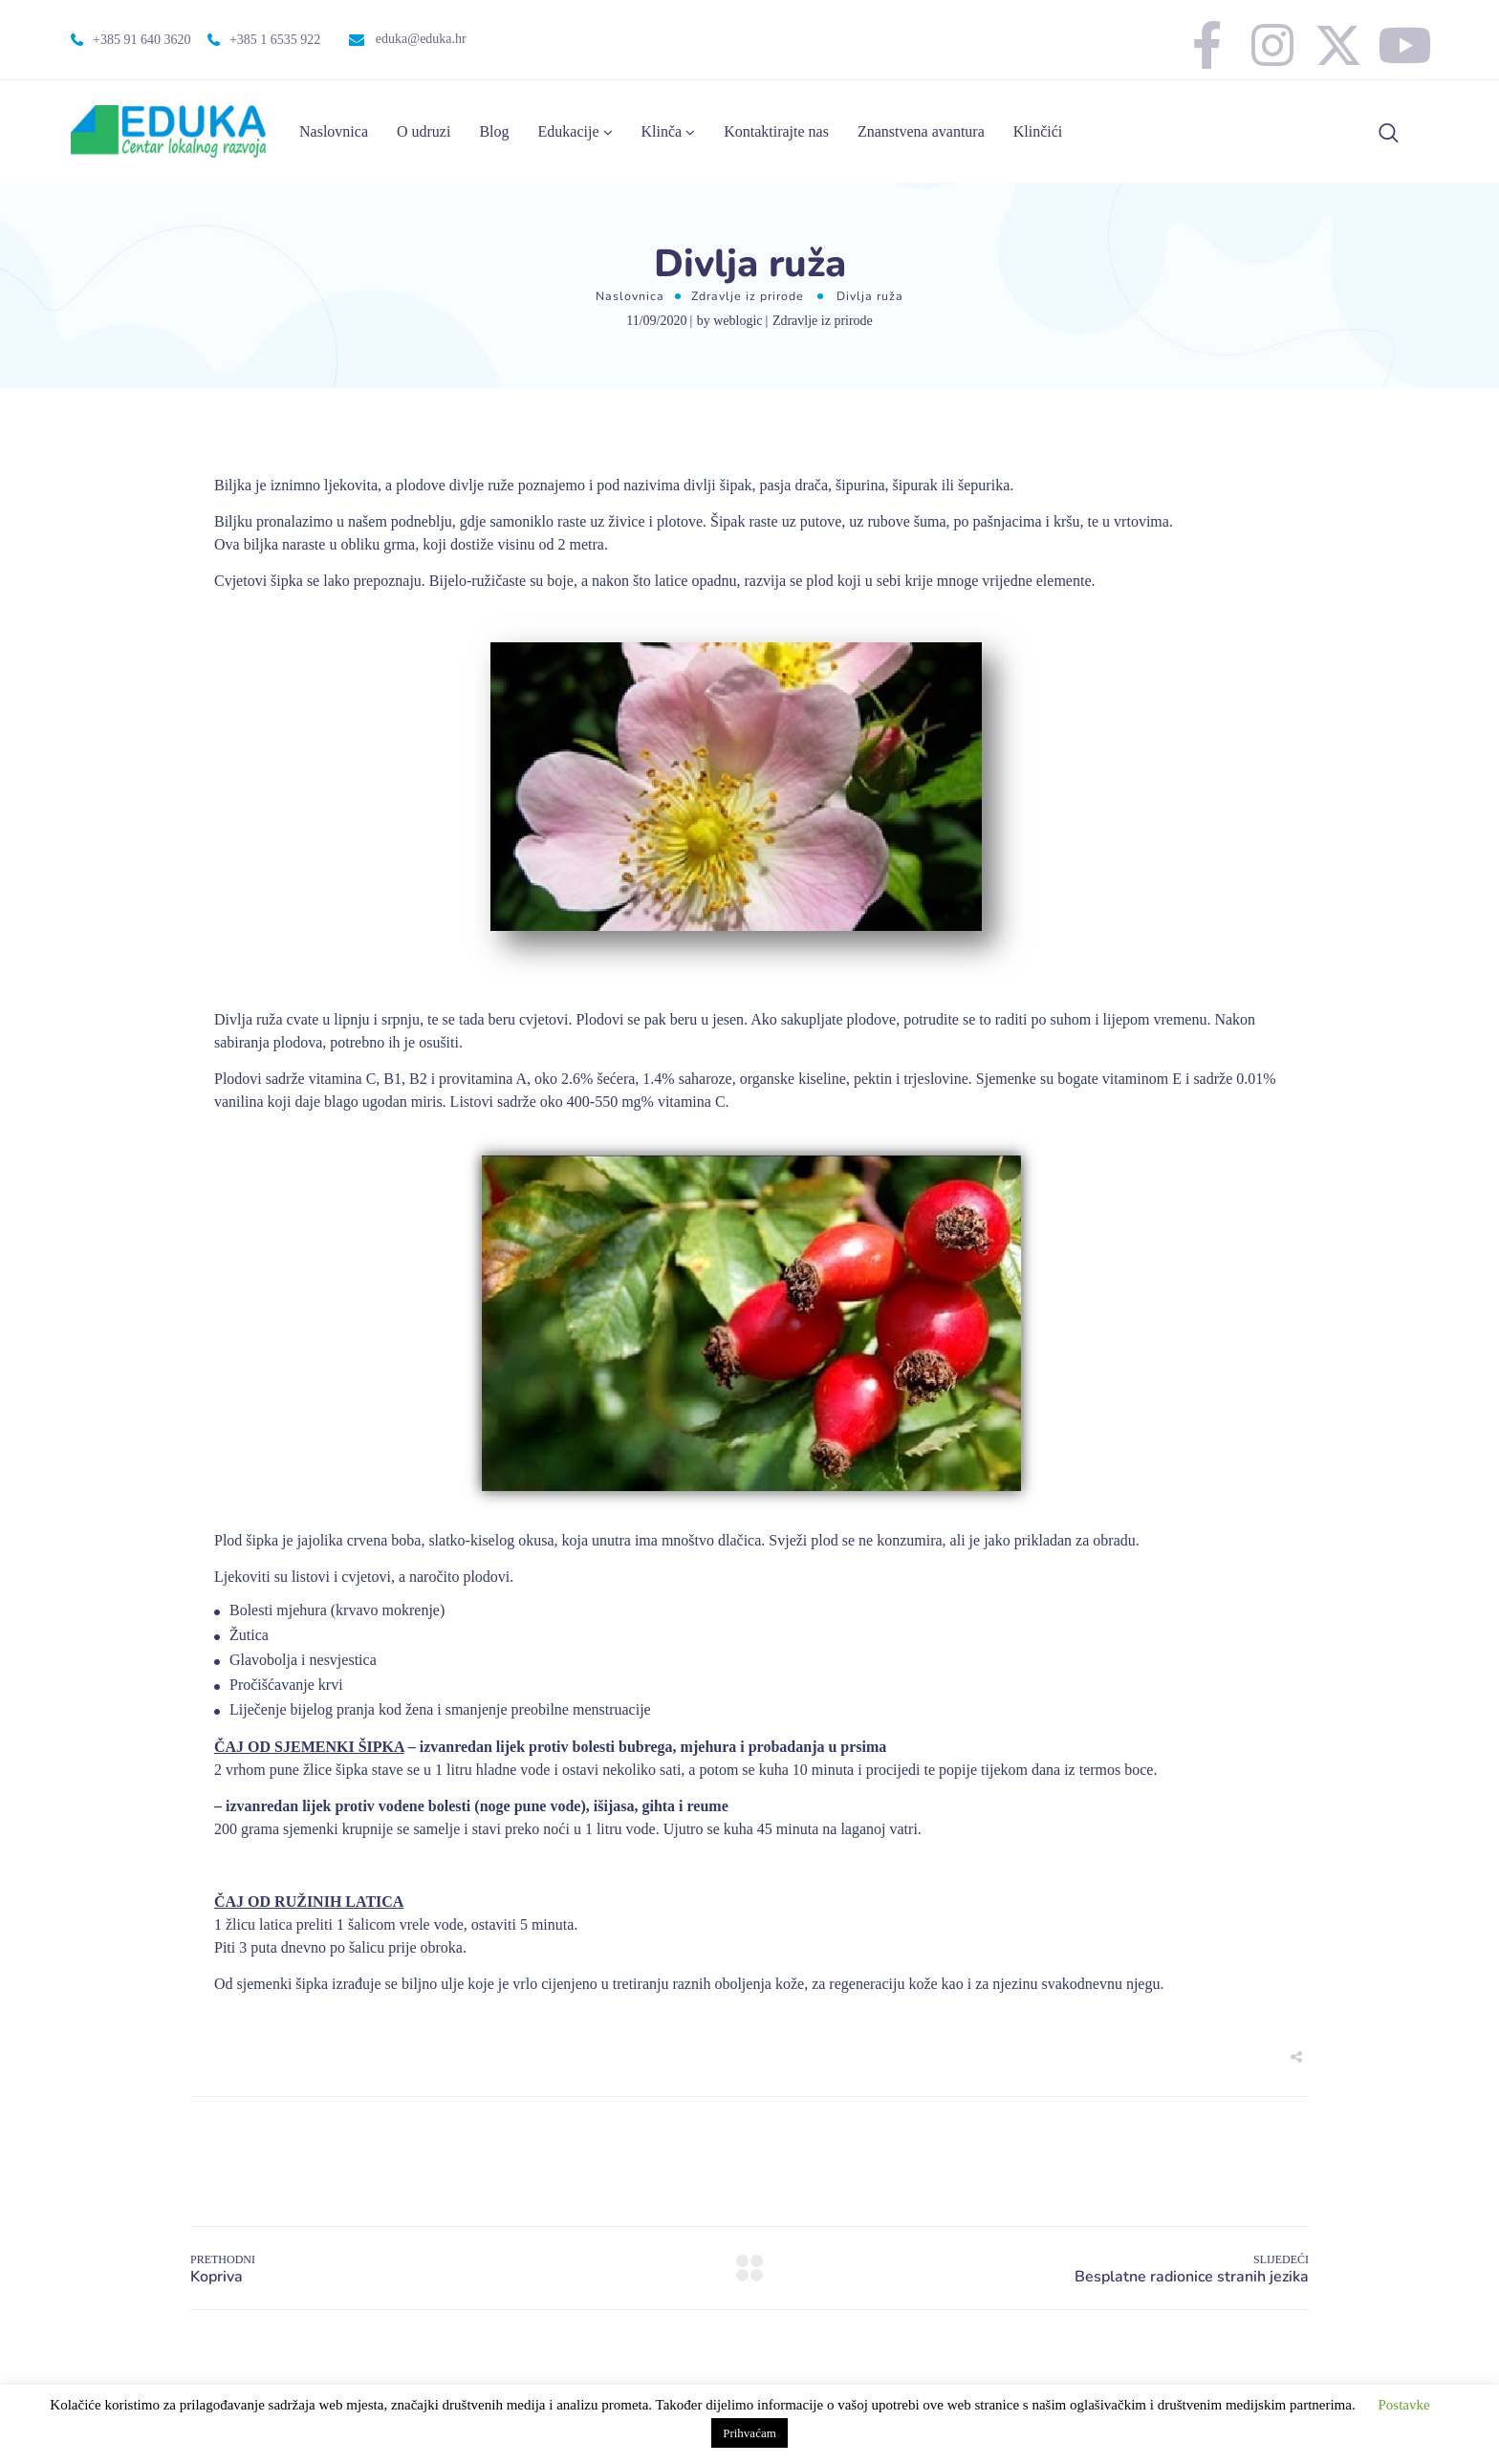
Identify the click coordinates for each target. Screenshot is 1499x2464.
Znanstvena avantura (921, 131)
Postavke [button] (1403, 2404)
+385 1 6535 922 (274, 39)
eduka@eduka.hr (421, 39)
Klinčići (1038, 131)
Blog (494, 131)
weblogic (737, 320)
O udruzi (423, 131)
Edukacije (568, 131)
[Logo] (168, 131)
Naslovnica (333, 131)
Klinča (662, 131)
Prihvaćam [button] (749, 2433)
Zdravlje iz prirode (747, 296)
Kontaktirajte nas (776, 131)
